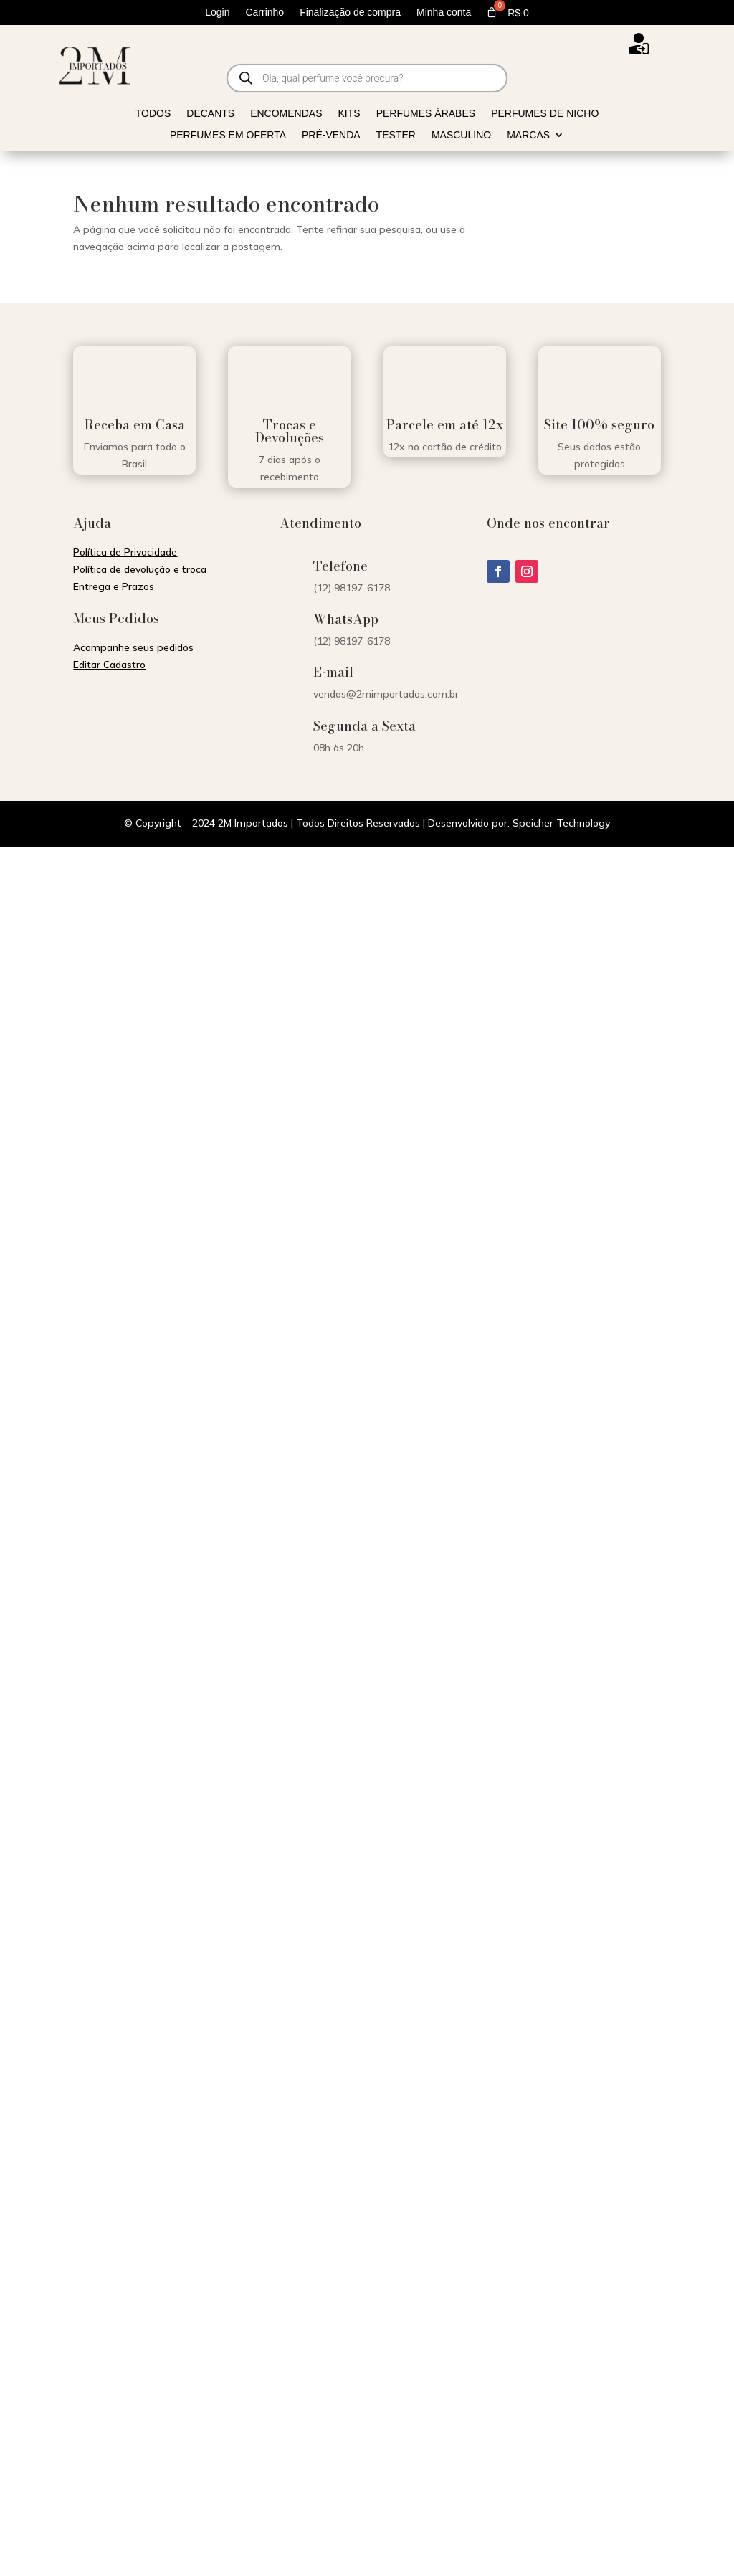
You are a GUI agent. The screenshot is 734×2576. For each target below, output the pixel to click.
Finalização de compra (350, 12)
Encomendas (286, 113)
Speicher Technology (561, 823)
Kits (349, 113)
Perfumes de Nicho (545, 113)
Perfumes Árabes (425, 113)
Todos (153, 113)
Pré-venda (331, 135)
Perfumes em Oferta (228, 135)
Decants (210, 113)
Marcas (528, 135)
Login (217, 12)
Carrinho (264, 12)
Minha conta (443, 12)
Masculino (461, 135)
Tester (396, 135)
